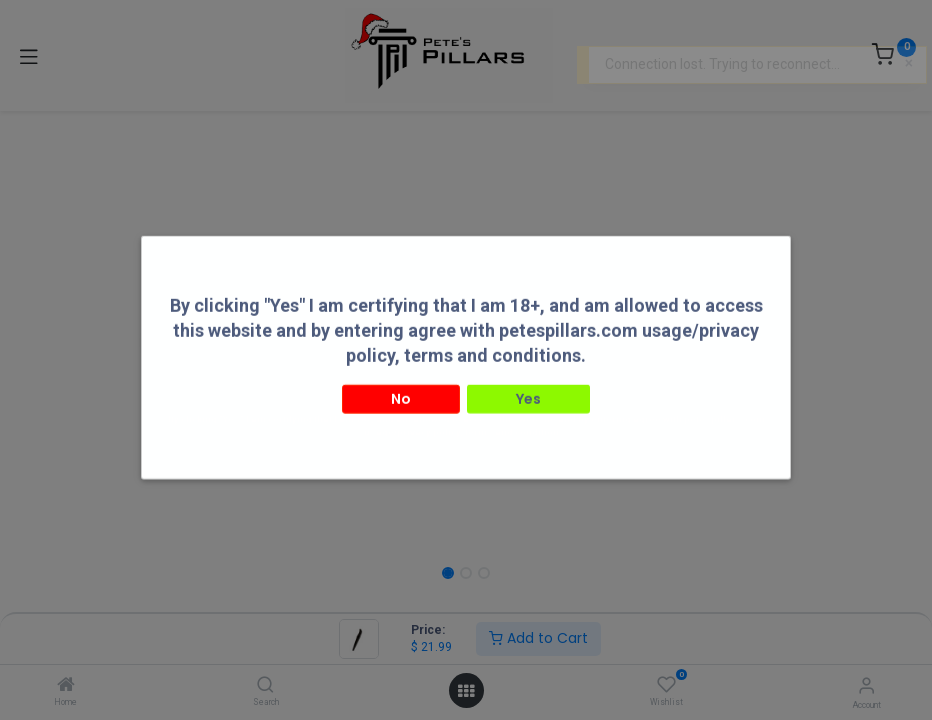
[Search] (265, 686)
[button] (173, 335)
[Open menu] (466, 691)
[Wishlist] (666, 685)
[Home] (66, 686)
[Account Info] (866, 685)
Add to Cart (538, 638)
